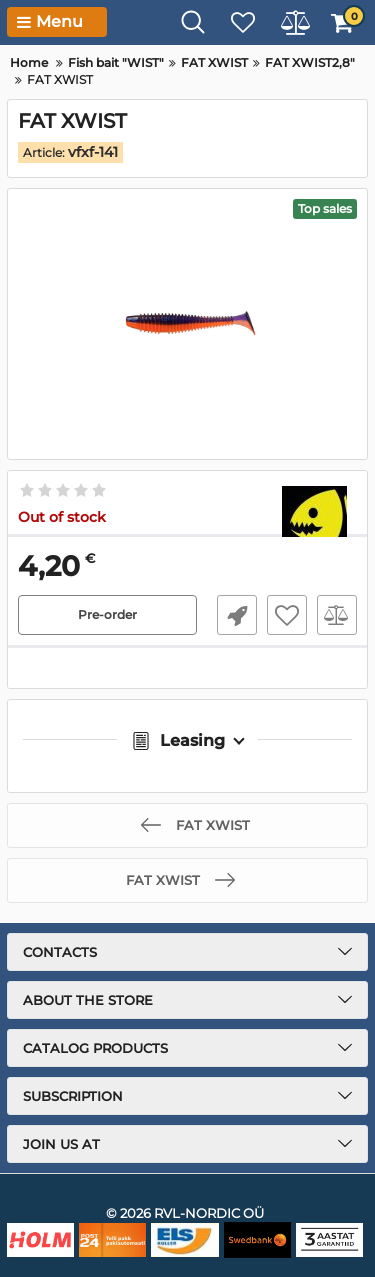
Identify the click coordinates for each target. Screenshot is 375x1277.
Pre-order (107, 614)
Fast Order (237, 615)
